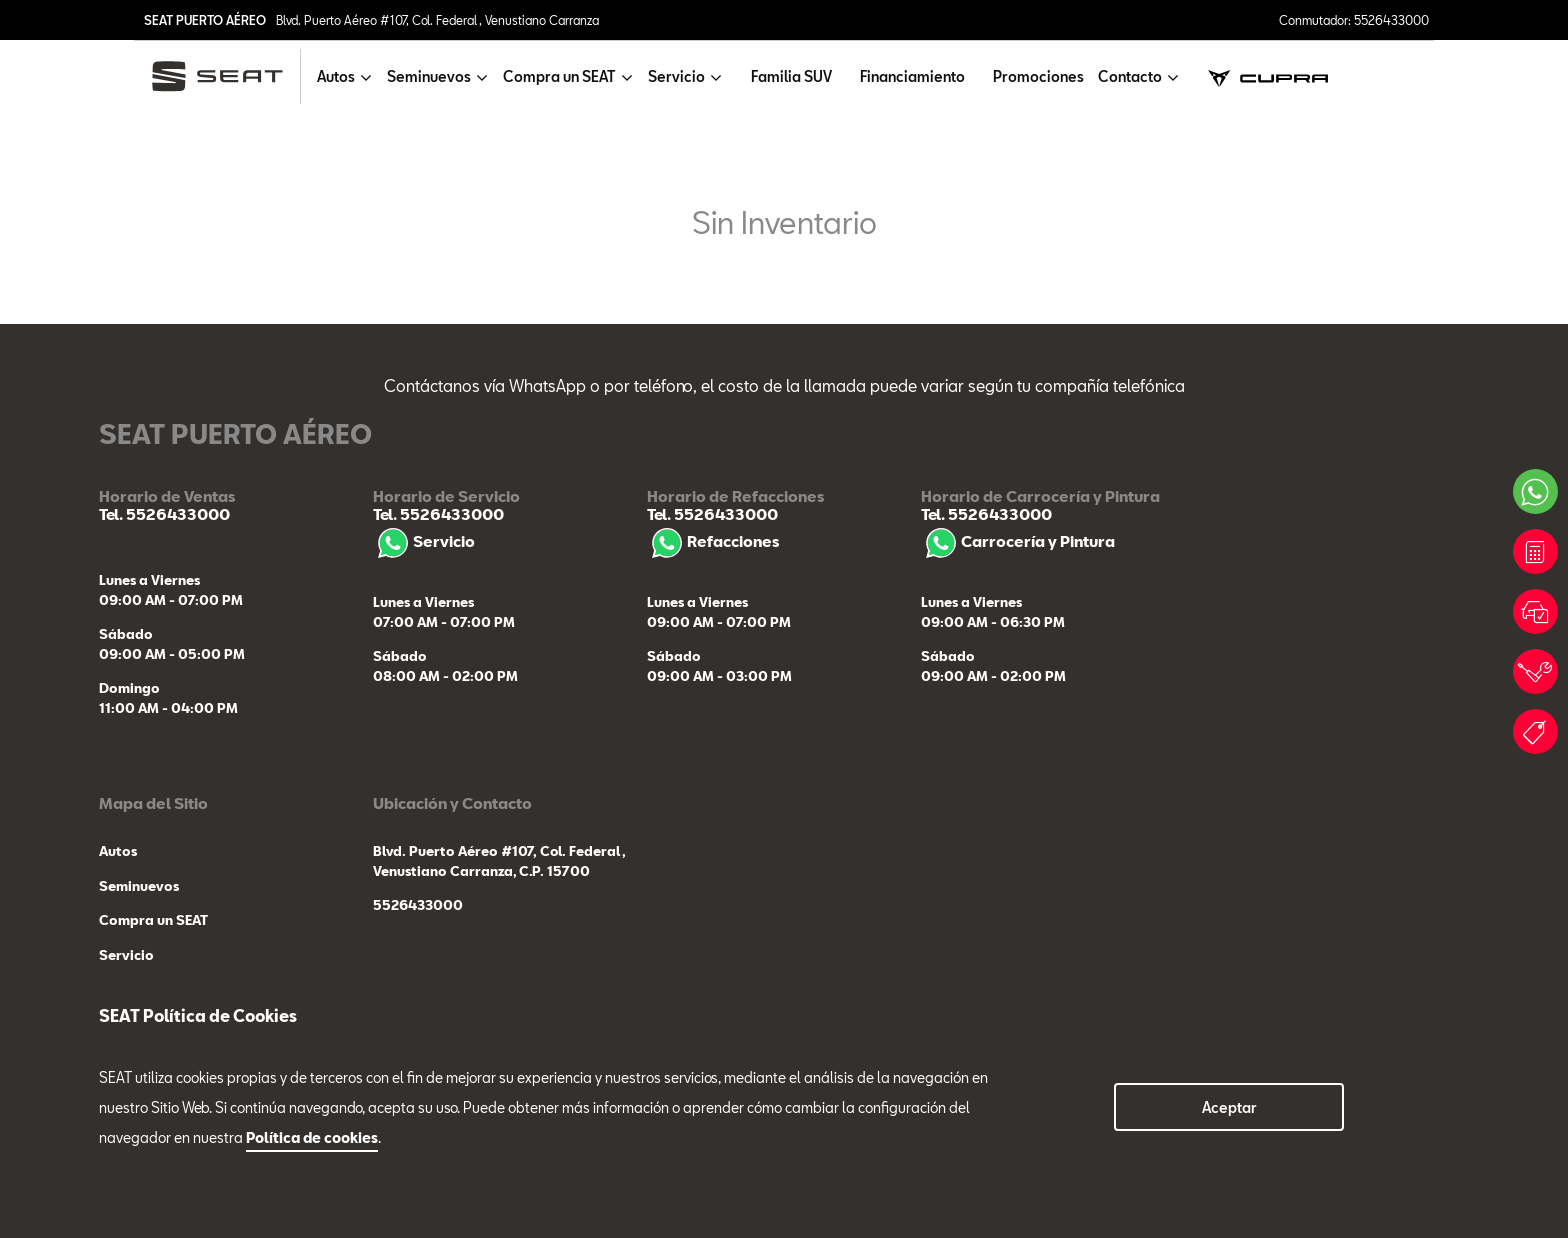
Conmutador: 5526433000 (1354, 20)
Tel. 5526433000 (164, 514)
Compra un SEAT (153, 920)
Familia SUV (791, 76)
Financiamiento (912, 76)
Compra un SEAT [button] (559, 76)
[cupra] (1268, 76)
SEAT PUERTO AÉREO (205, 20)
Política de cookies (312, 1137)
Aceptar (1229, 1107)
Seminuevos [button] (429, 76)
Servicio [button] (676, 76)
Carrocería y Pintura (1018, 541)
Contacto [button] (1130, 76)
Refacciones (713, 541)
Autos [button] (336, 76)
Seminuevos (139, 886)
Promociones (1038, 76)
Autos (118, 851)
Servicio (424, 541)
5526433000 (418, 905)
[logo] (225, 76)
